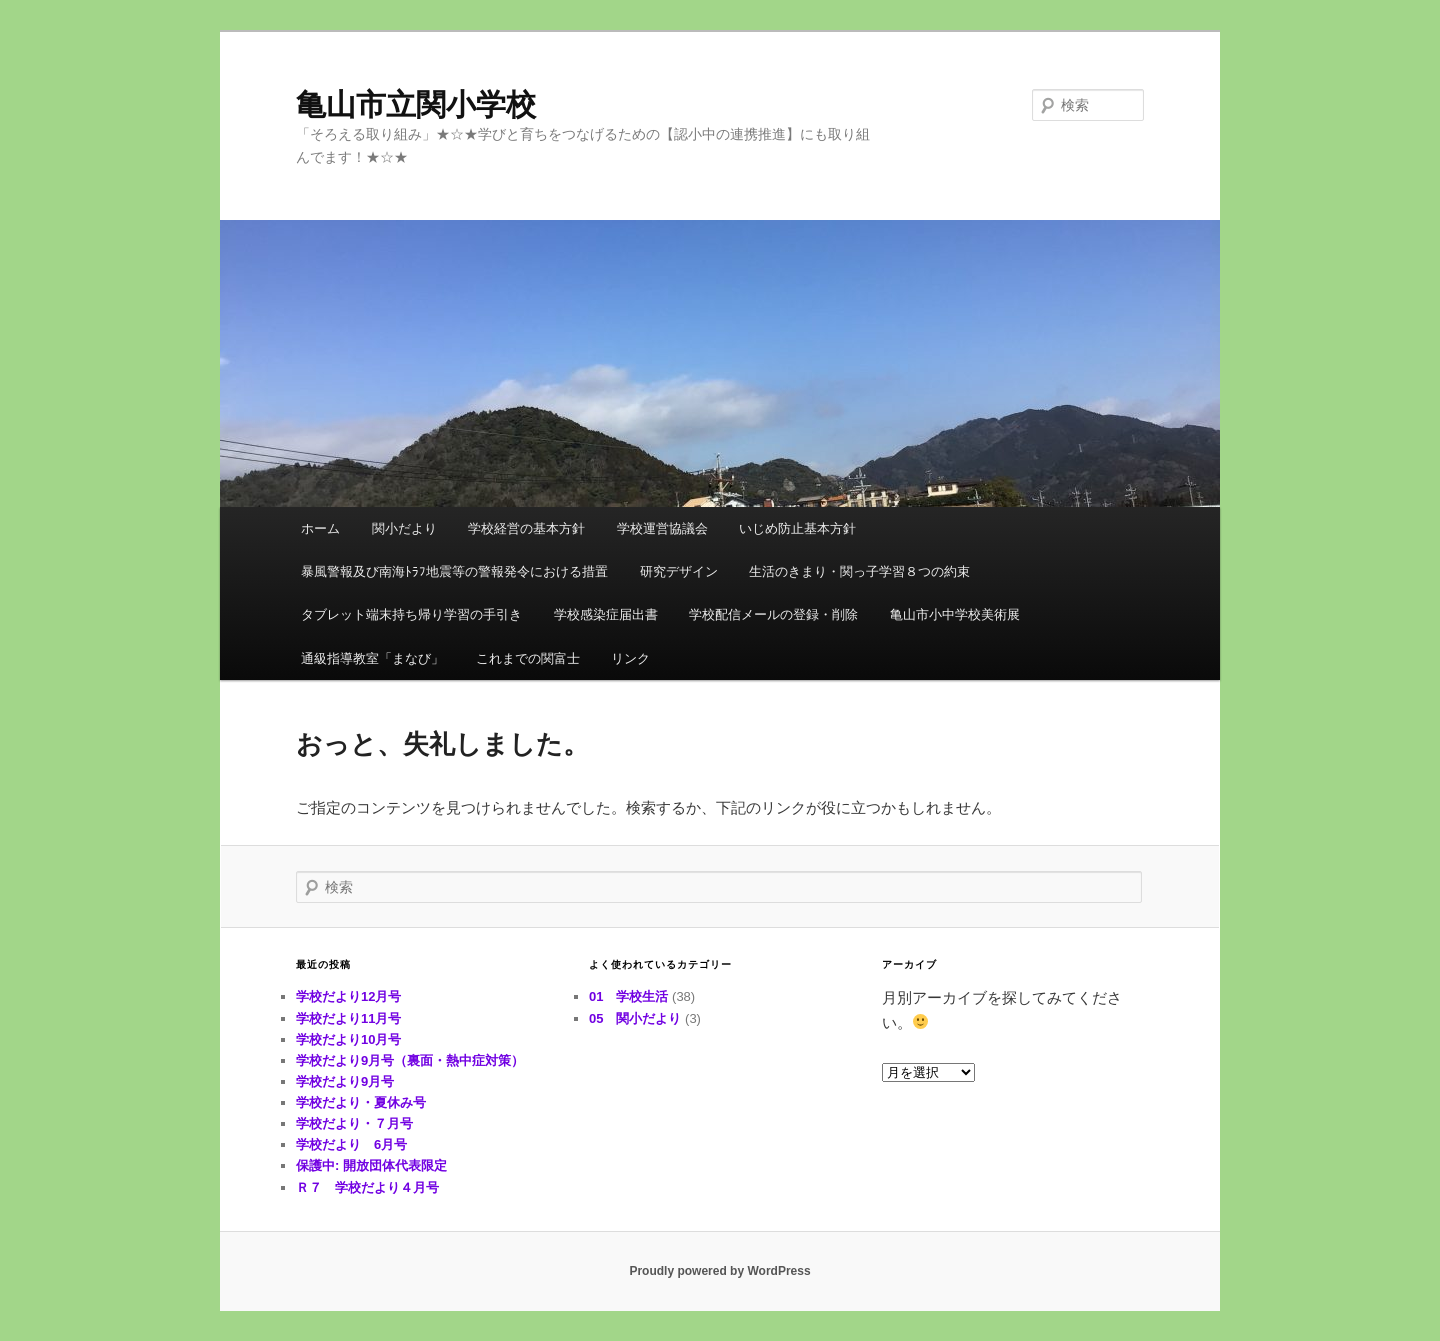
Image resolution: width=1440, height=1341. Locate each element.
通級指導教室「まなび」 (372, 658)
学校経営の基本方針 (526, 528)
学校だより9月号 (345, 1081)
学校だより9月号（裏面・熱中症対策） (410, 1060)
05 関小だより (635, 1018)
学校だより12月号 (348, 996)
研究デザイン (679, 571)
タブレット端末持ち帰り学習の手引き (411, 614)
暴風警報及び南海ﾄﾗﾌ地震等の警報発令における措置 (454, 571)
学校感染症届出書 (606, 614)
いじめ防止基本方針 (797, 528)
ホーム (320, 528)
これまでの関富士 (528, 658)
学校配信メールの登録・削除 (773, 614)
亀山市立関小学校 (416, 104)
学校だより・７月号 (354, 1123)
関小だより (404, 528)
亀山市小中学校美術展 (955, 614)
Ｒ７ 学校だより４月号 (367, 1187)
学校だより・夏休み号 (361, 1102)
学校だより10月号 (348, 1039)
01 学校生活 (628, 996)
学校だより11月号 (348, 1018)
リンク (630, 658)
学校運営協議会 (662, 528)
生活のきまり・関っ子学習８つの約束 (859, 571)
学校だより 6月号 (351, 1144)
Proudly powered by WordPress (719, 1271)
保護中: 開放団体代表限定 (371, 1165)
